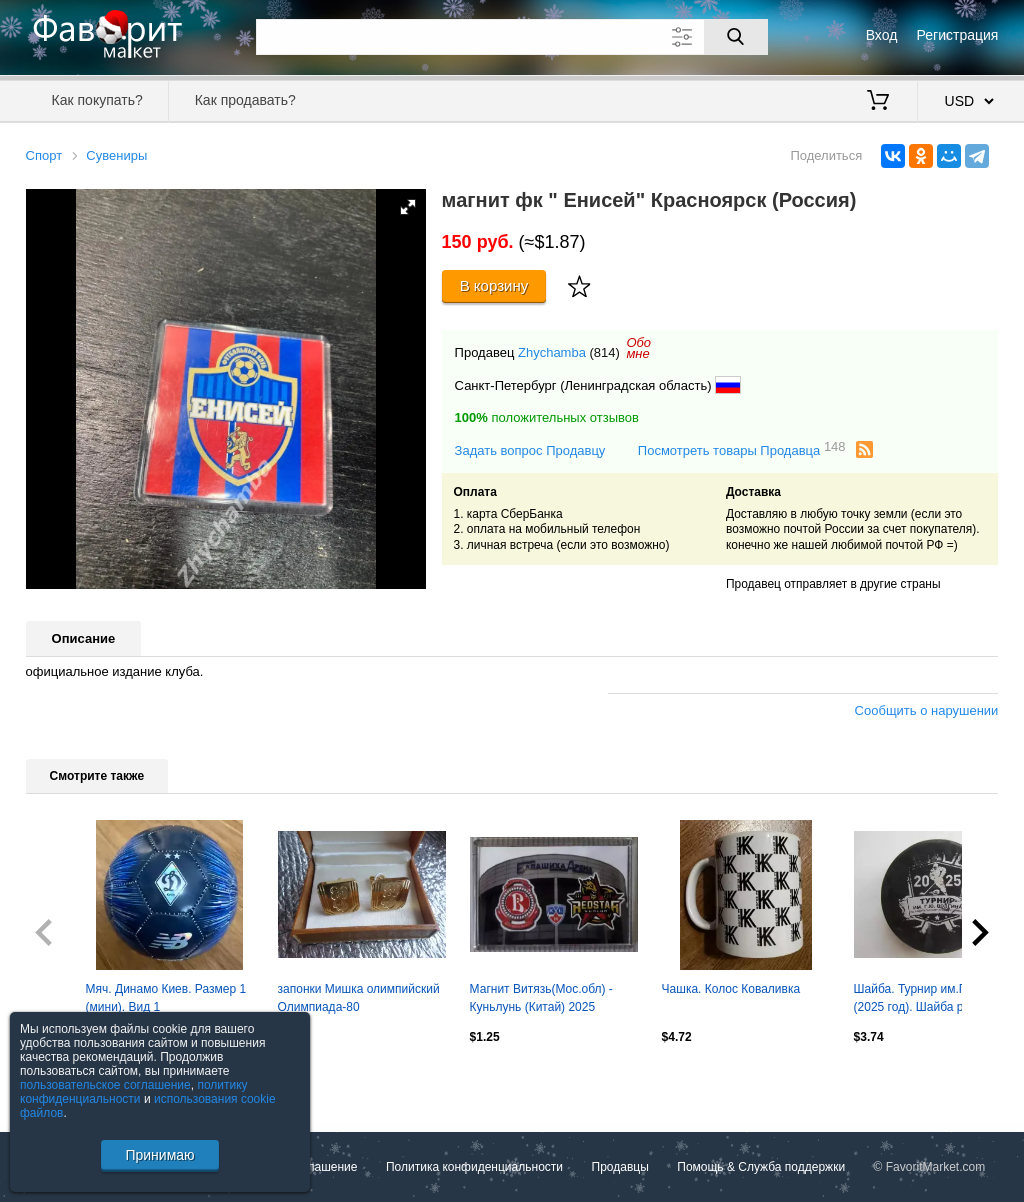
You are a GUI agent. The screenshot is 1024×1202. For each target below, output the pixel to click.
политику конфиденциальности (134, 1092)
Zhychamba (552, 352)
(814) (605, 352)
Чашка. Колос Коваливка (731, 989)
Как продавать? (245, 100)
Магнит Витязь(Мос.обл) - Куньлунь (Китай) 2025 (541, 998)
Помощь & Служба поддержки (761, 1167)
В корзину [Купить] (494, 285)
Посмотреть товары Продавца (742, 449)
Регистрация (958, 35)
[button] (408, 207)
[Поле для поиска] (512, 37)
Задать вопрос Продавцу (530, 450)
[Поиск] (736, 37)
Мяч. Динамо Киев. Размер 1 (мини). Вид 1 (166, 998)
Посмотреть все (70, 1079)
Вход (882, 35)
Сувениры (116, 155)
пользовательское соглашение (105, 1085)
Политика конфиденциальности (474, 1167)
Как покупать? (97, 100)
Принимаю (159, 1155)
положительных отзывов (547, 417)
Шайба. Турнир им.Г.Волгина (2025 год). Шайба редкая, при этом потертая (933, 1000)
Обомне (638, 348)
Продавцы (620, 1167)
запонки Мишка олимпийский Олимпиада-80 (359, 998)
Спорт (44, 155)
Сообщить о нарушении (927, 710)
